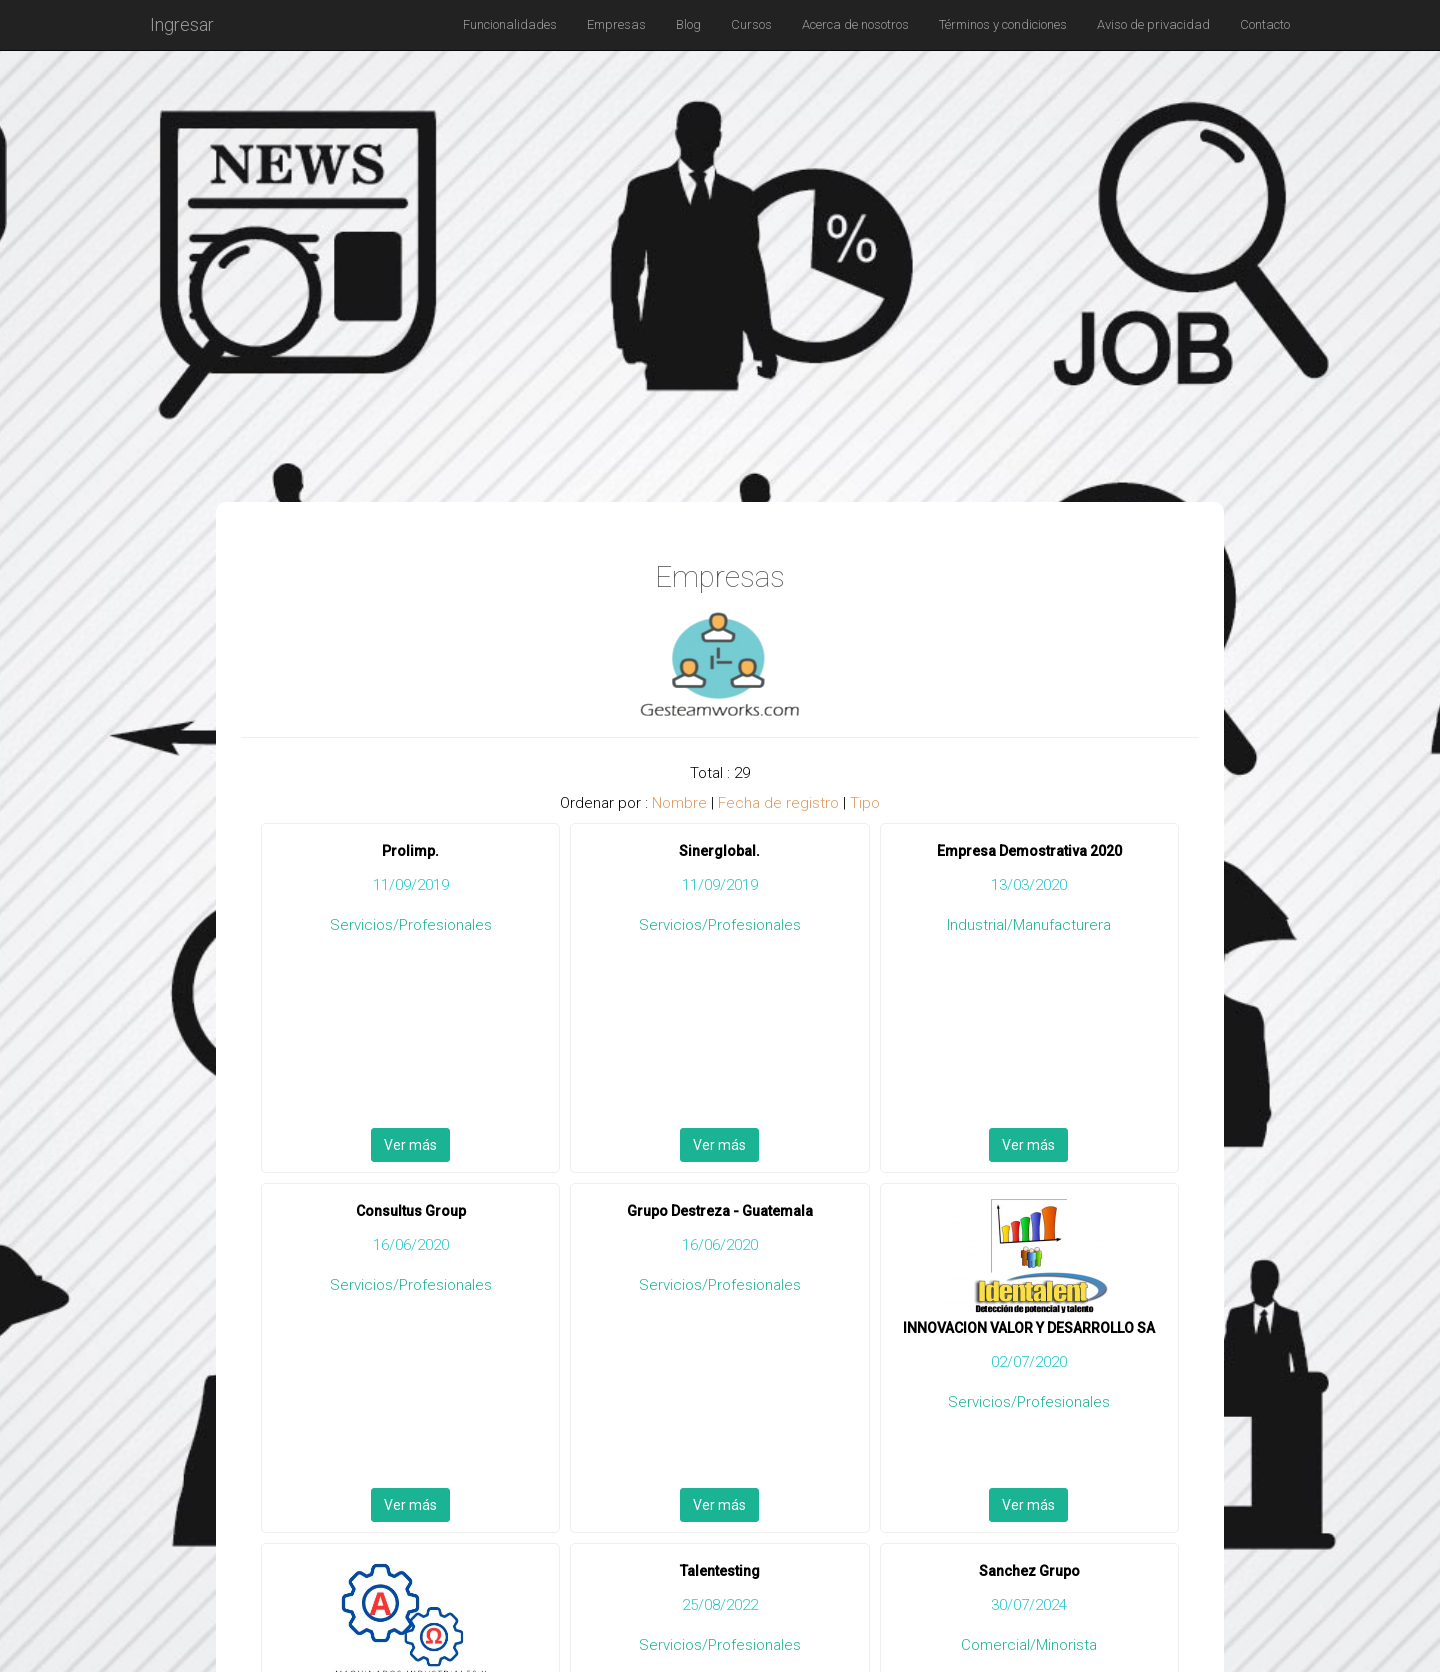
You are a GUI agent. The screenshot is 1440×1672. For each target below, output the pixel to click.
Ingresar (182, 24)
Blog (688, 24)
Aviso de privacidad (1153, 24)
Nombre (679, 803)
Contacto (1265, 24)
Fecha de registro (778, 803)
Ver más (410, 1145)
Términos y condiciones (1003, 24)
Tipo (865, 803)
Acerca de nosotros (855, 24)
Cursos (751, 24)
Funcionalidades (510, 24)
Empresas (616, 24)
